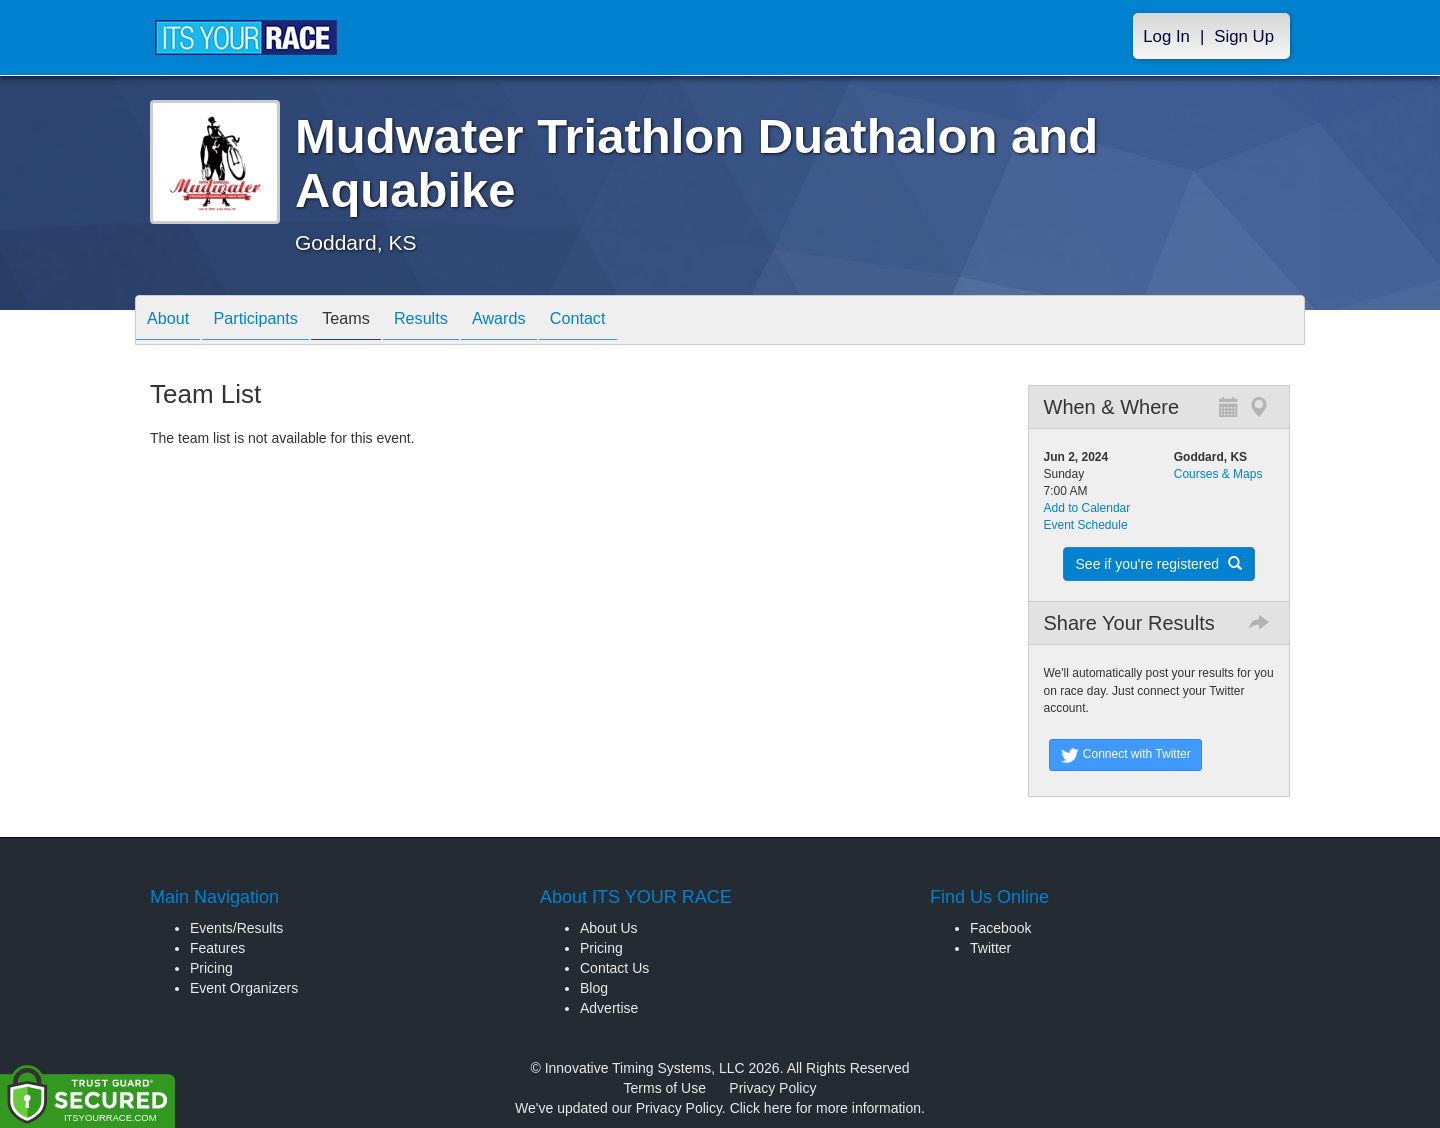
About (173, 321)
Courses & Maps (1218, 474)
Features (217, 948)
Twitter (990, 948)
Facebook (1000, 928)
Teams (371, 321)
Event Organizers (244, 988)
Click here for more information (825, 1108)
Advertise (609, 1008)
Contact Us (614, 968)
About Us (609, 928)
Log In (1166, 36)
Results (456, 321)
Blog (594, 988)
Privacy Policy (772, 1088)
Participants (271, 321)
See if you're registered (1159, 564)
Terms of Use (665, 1088)
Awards (544, 321)
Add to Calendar (1087, 508)
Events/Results (236, 928)
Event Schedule (1086, 525)
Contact (633, 321)
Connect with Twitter (1125, 755)
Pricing (211, 968)
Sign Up (1244, 36)
